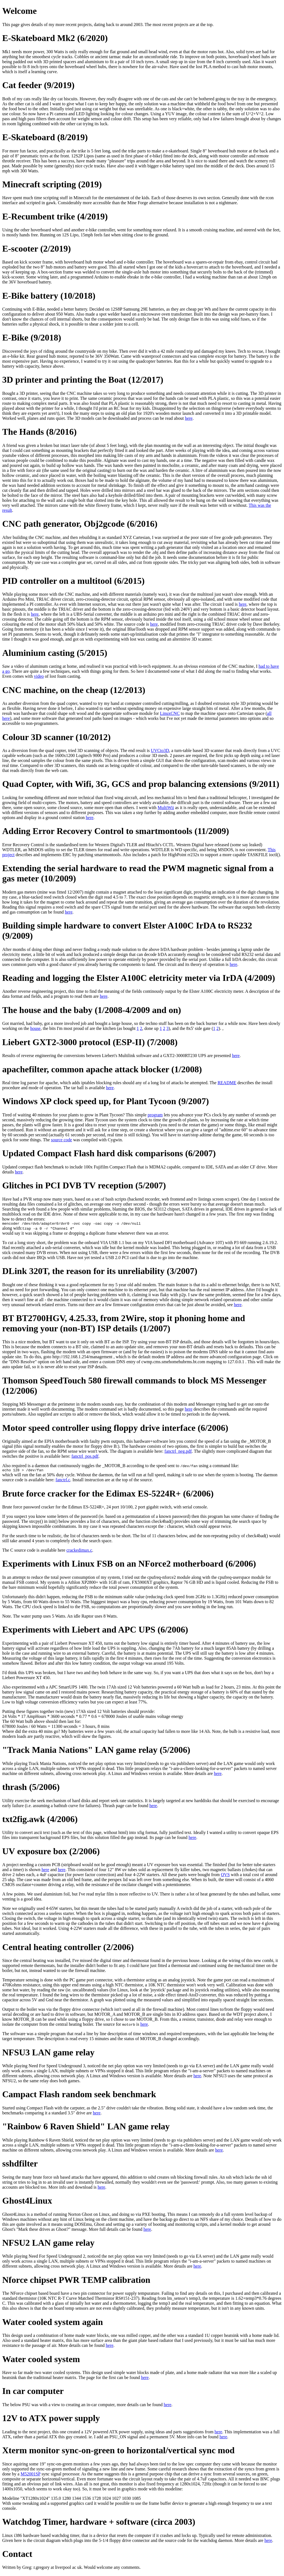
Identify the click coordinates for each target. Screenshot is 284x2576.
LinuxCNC (170, 713)
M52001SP (30, 2475)
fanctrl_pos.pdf (85, 1457)
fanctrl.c (62, 1481)
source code (61, 1139)
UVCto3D (160, 750)
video (39, 676)
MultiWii (166, 807)
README (226, 1082)
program (155, 1114)
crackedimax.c (79, 1551)
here (189, 418)
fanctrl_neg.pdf (178, 1452)
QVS (225, 1876)
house (35, 1028)
